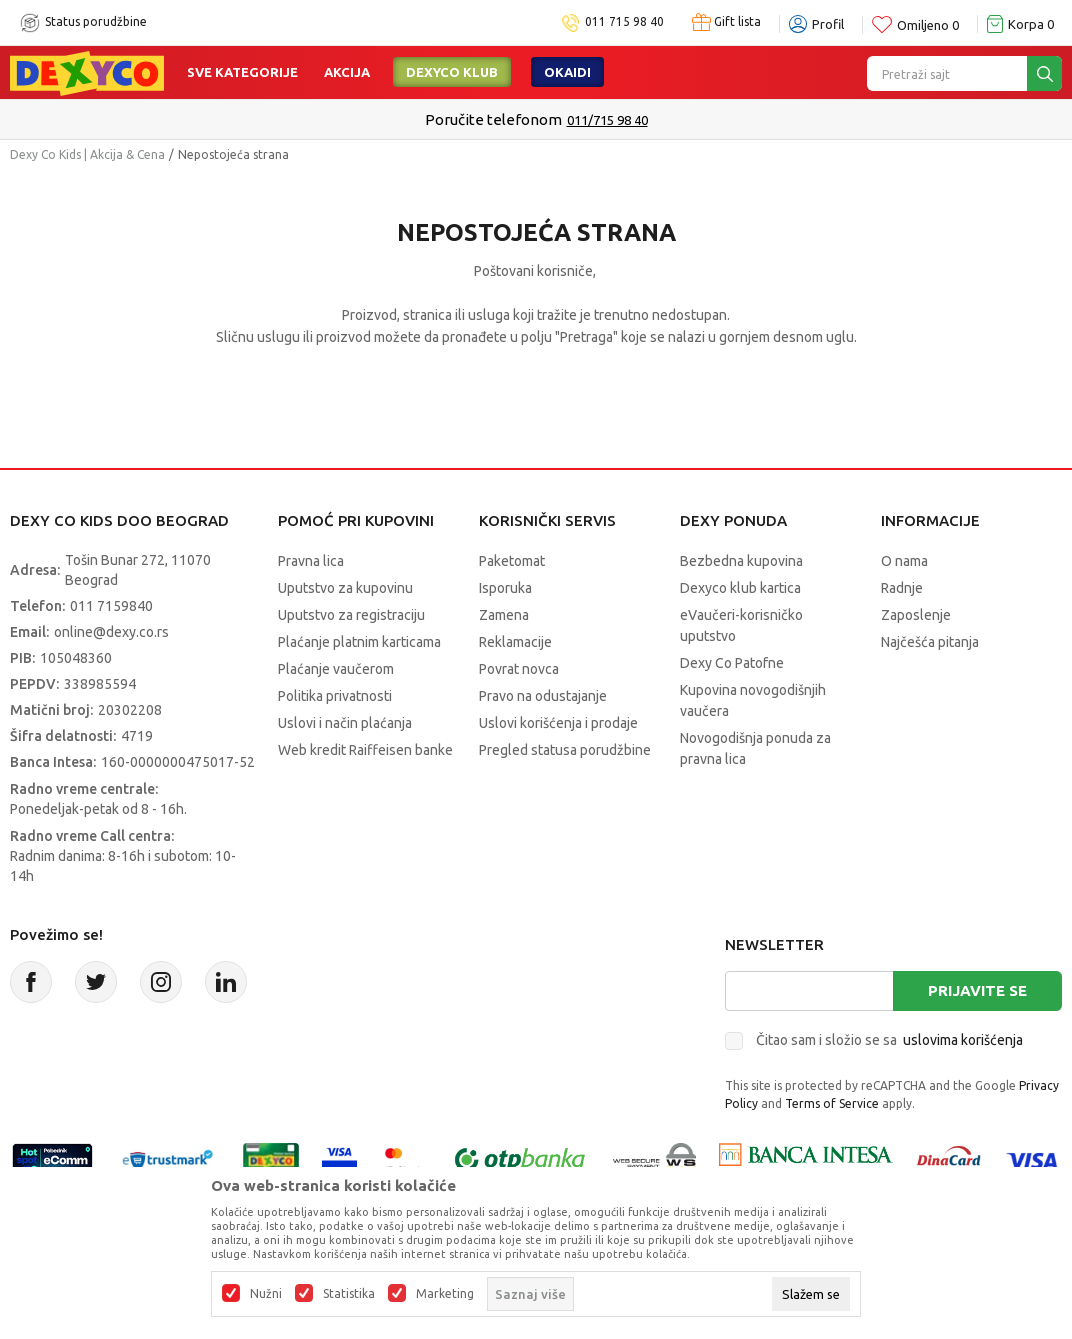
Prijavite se (977, 990)
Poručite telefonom (493, 119)
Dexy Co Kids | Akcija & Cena (87, 154)
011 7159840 (111, 606)
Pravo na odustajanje (543, 696)
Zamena (504, 615)
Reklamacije (515, 642)
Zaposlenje (916, 615)
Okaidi (567, 72)
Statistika (349, 1294)
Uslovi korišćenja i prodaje (558, 723)
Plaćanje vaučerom (336, 669)
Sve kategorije (242, 72)
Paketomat (512, 561)
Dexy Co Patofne (732, 663)
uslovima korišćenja (963, 1040)
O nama (904, 561)
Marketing (445, 1294)
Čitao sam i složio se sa (889, 1040)
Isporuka (505, 588)
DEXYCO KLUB (452, 72)
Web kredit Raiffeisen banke (365, 750)
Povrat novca (519, 669)
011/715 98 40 (607, 120)
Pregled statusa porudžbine (565, 750)
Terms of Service (832, 1103)
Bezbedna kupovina (741, 561)
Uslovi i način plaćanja (345, 723)
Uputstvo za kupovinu (345, 588)
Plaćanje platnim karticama (359, 642)
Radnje (902, 588)
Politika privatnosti (335, 696)
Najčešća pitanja (930, 642)
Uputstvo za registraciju (351, 615)
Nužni (266, 1294)
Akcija (347, 72)
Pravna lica (311, 561)
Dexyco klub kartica (740, 588)
